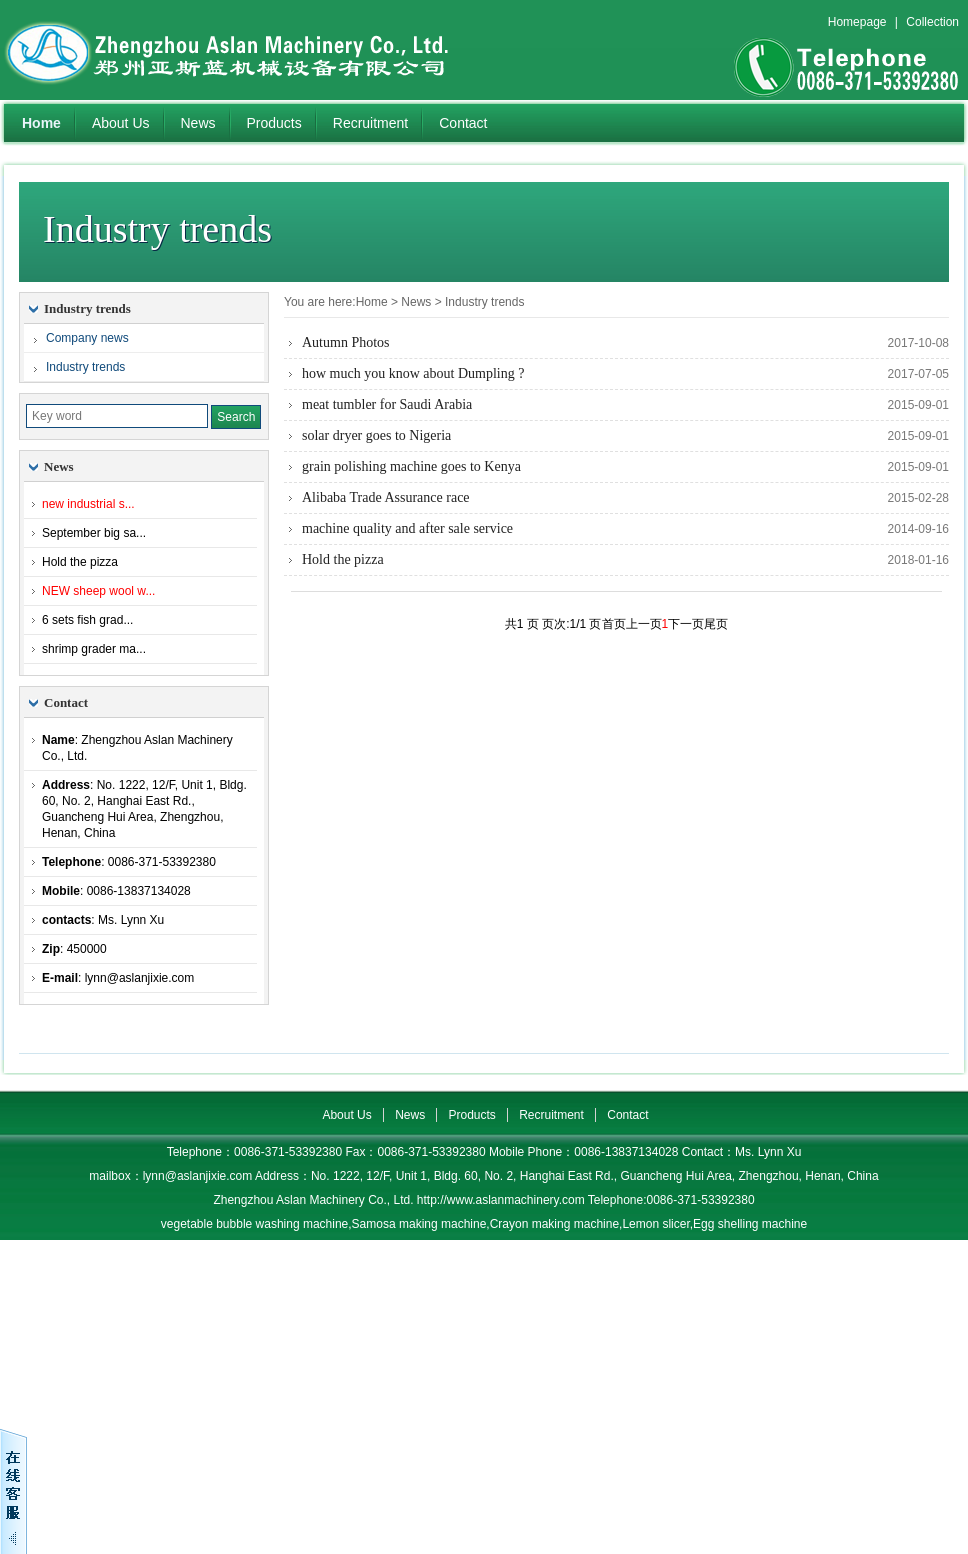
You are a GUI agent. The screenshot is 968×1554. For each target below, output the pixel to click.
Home (41, 123)
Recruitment (370, 123)
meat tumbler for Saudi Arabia (387, 404)
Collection (932, 22)
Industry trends (484, 302)
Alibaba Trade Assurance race (386, 497)
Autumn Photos (346, 342)
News (198, 123)
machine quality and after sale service (407, 528)
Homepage (857, 22)
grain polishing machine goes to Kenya (411, 466)
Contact (463, 123)
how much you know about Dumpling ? (413, 373)
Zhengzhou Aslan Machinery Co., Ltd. (254, 50)
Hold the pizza (343, 559)
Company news (87, 338)
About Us (121, 123)
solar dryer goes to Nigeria (376, 435)
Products (274, 123)
